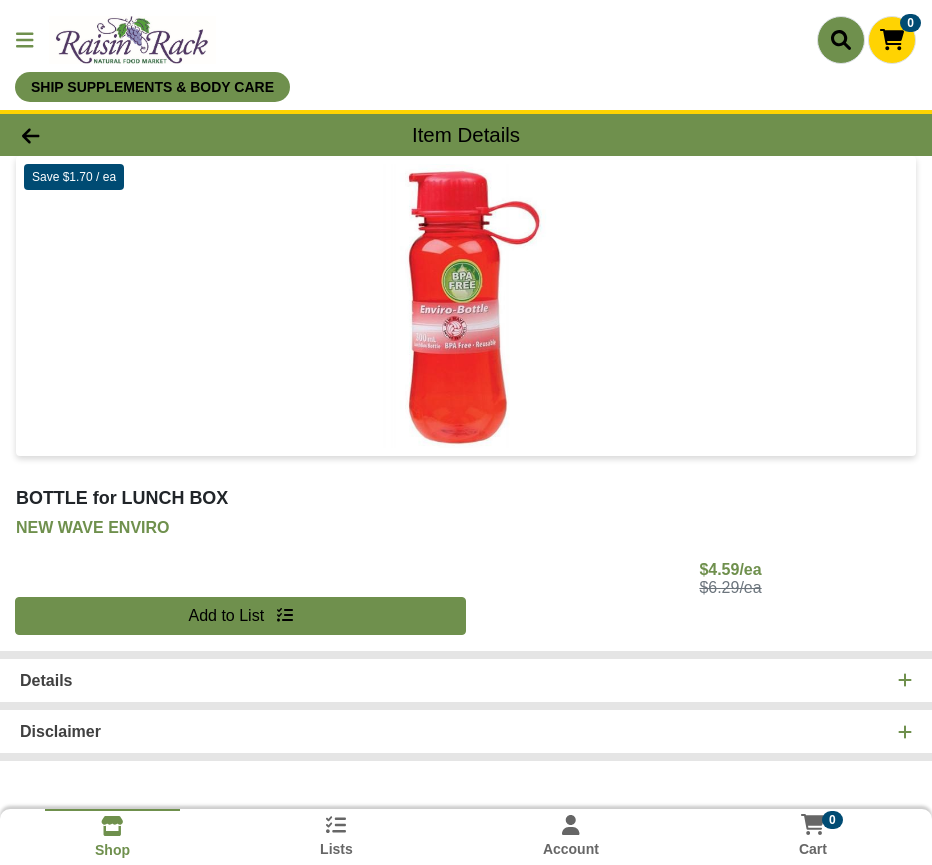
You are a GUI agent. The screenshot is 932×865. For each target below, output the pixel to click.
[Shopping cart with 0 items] (892, 40)
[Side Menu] (25, 40)
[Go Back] (128, 135)
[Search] (841, 40)
